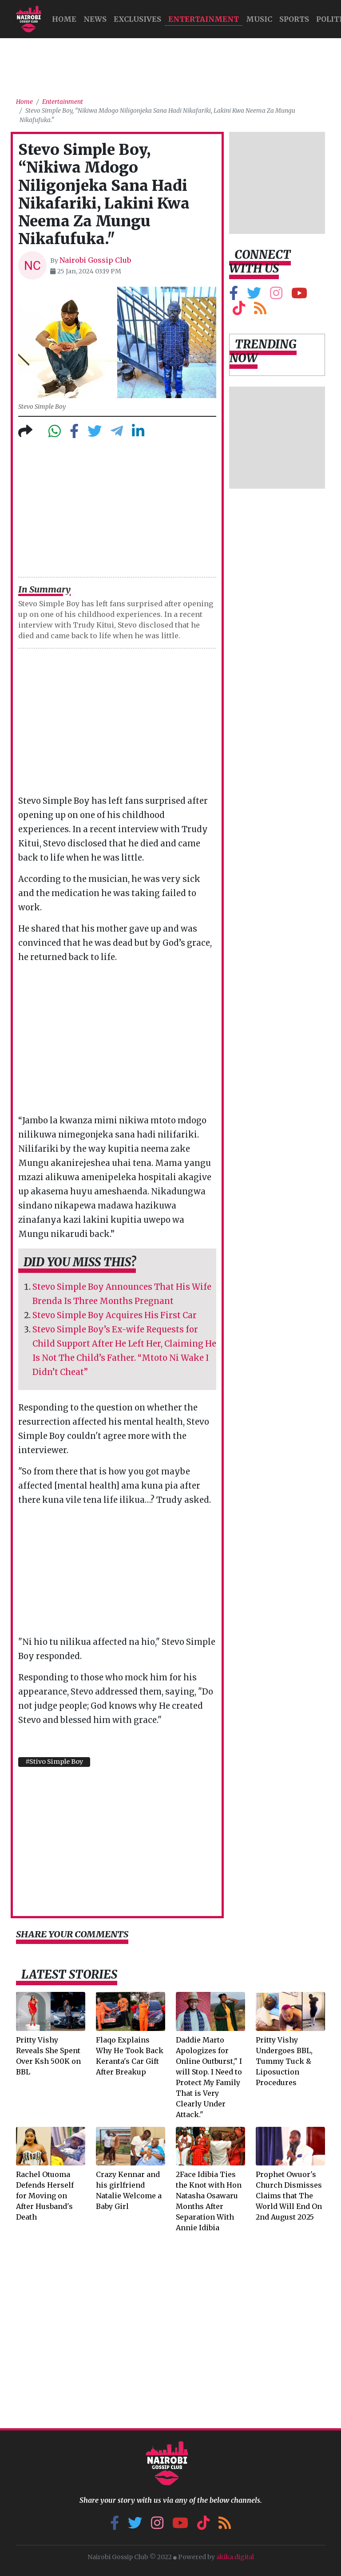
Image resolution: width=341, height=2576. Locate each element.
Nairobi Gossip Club (95, 260)
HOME (64, 19)
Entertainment (203, 19)
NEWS (95, 19)
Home (24, 102)
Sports (294, 19)
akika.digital (235, 2557)
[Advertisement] (177, 64)
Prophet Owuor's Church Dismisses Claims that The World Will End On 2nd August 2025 (289, 2195)
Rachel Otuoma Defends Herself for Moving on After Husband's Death (45, 2195)
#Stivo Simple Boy (54, 1762)
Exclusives (137, 19)
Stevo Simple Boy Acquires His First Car (114, 1315)
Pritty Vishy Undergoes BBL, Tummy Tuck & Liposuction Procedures (284, 2061)
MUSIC (259, 19)
